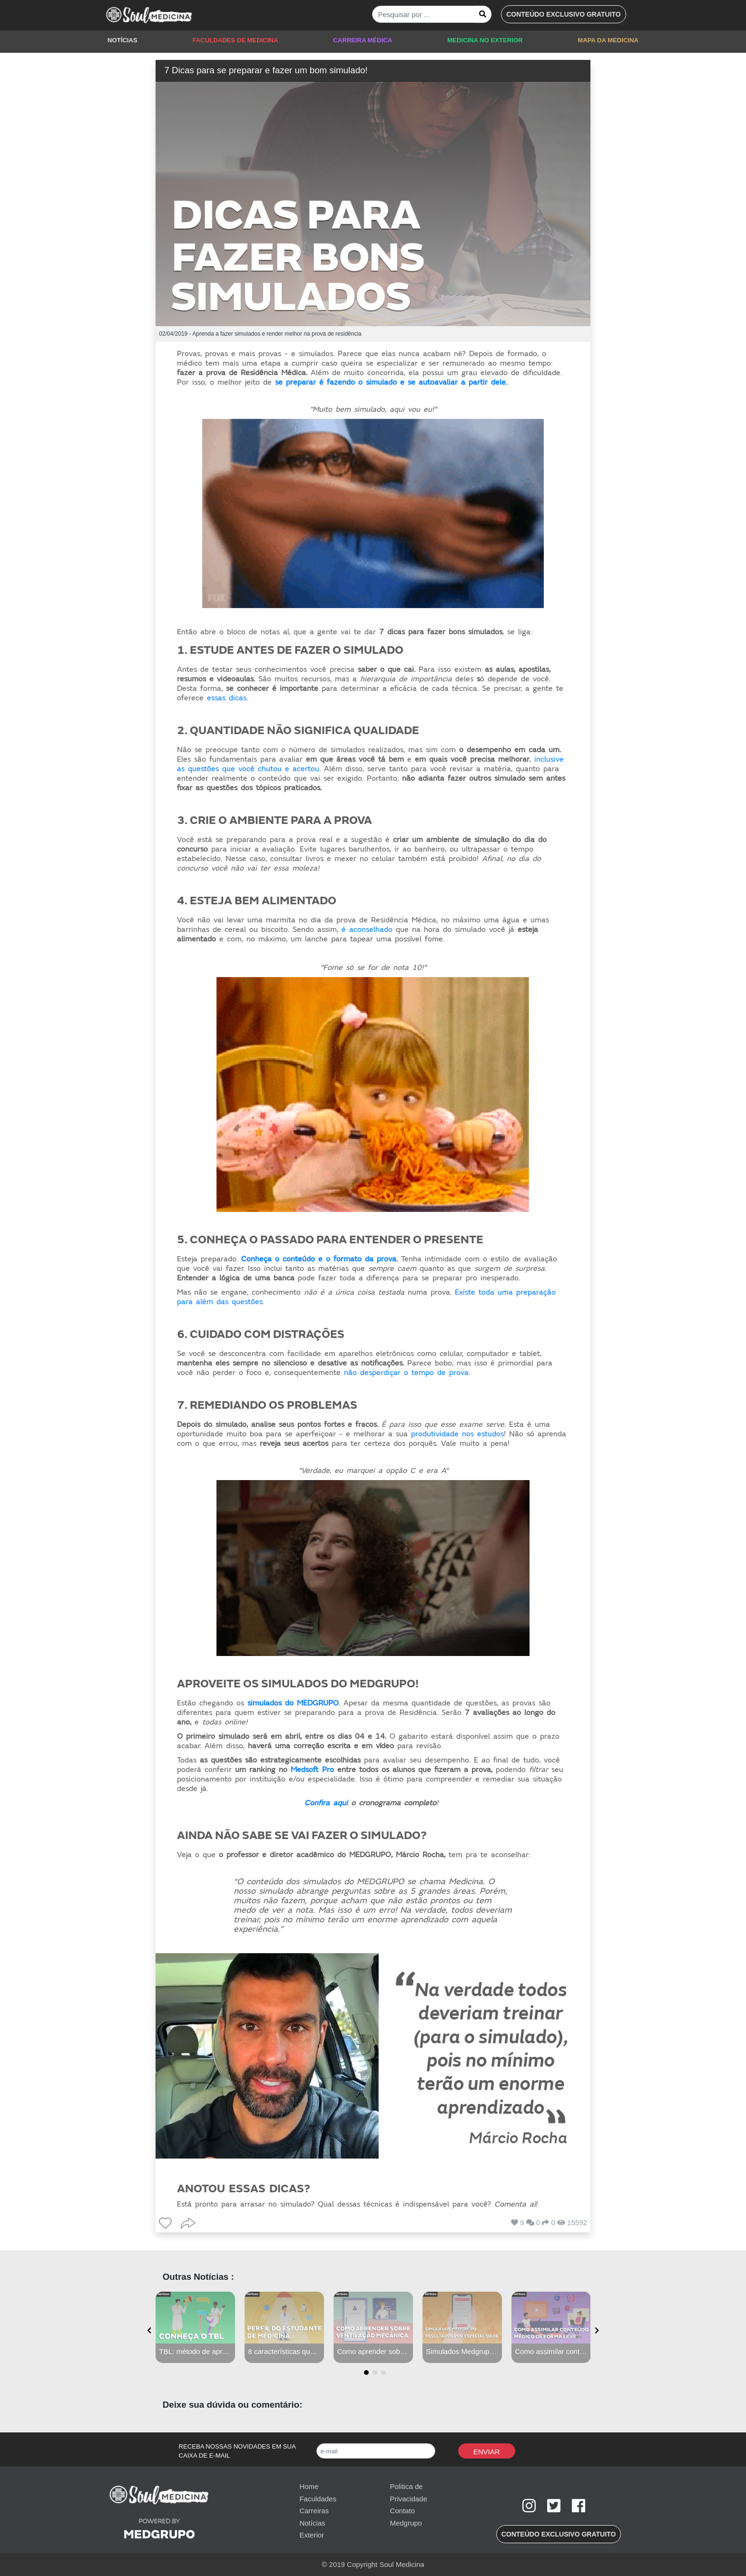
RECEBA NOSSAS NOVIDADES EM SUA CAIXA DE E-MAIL (237, 2451)
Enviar (486, 2452)
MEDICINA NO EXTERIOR (484, 40)
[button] (563, 14)
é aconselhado (367, 929)
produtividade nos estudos (457, 1434)
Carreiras (314, 2511)
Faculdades (317, 2499)
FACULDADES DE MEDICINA (235, 40)
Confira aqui (326, 1803)
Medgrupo (406, 2523)
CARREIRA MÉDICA (362, 40)
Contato (402, 2511)
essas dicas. (227, 698)
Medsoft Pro (312, 1769)
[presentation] (149, 2331)
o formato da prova (361, 1259)
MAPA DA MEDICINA (608, 40)
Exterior (311, 2535)
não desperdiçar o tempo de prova (406, 1372)
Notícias (312, 2523)
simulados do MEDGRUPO (293, 1703)
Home (308, 2486)
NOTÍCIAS (122, 40)
